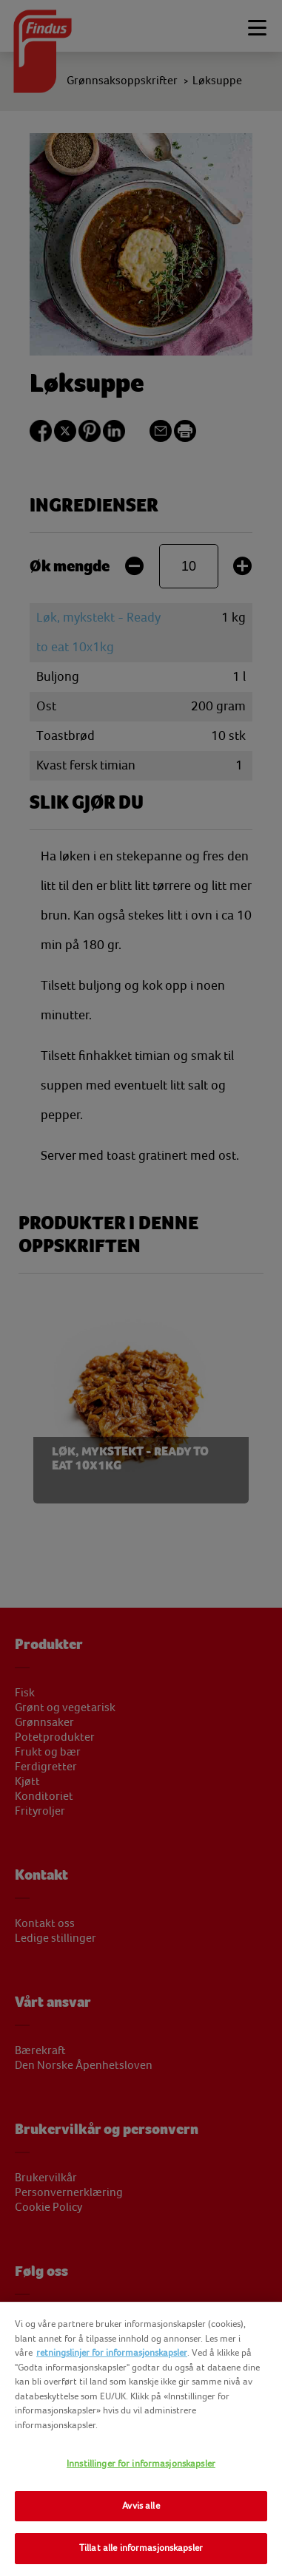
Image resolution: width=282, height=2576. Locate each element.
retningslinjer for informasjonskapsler (111, 2353)
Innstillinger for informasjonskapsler (141, 2463)
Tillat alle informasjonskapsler (141, 2548)
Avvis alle (140, 2506)
